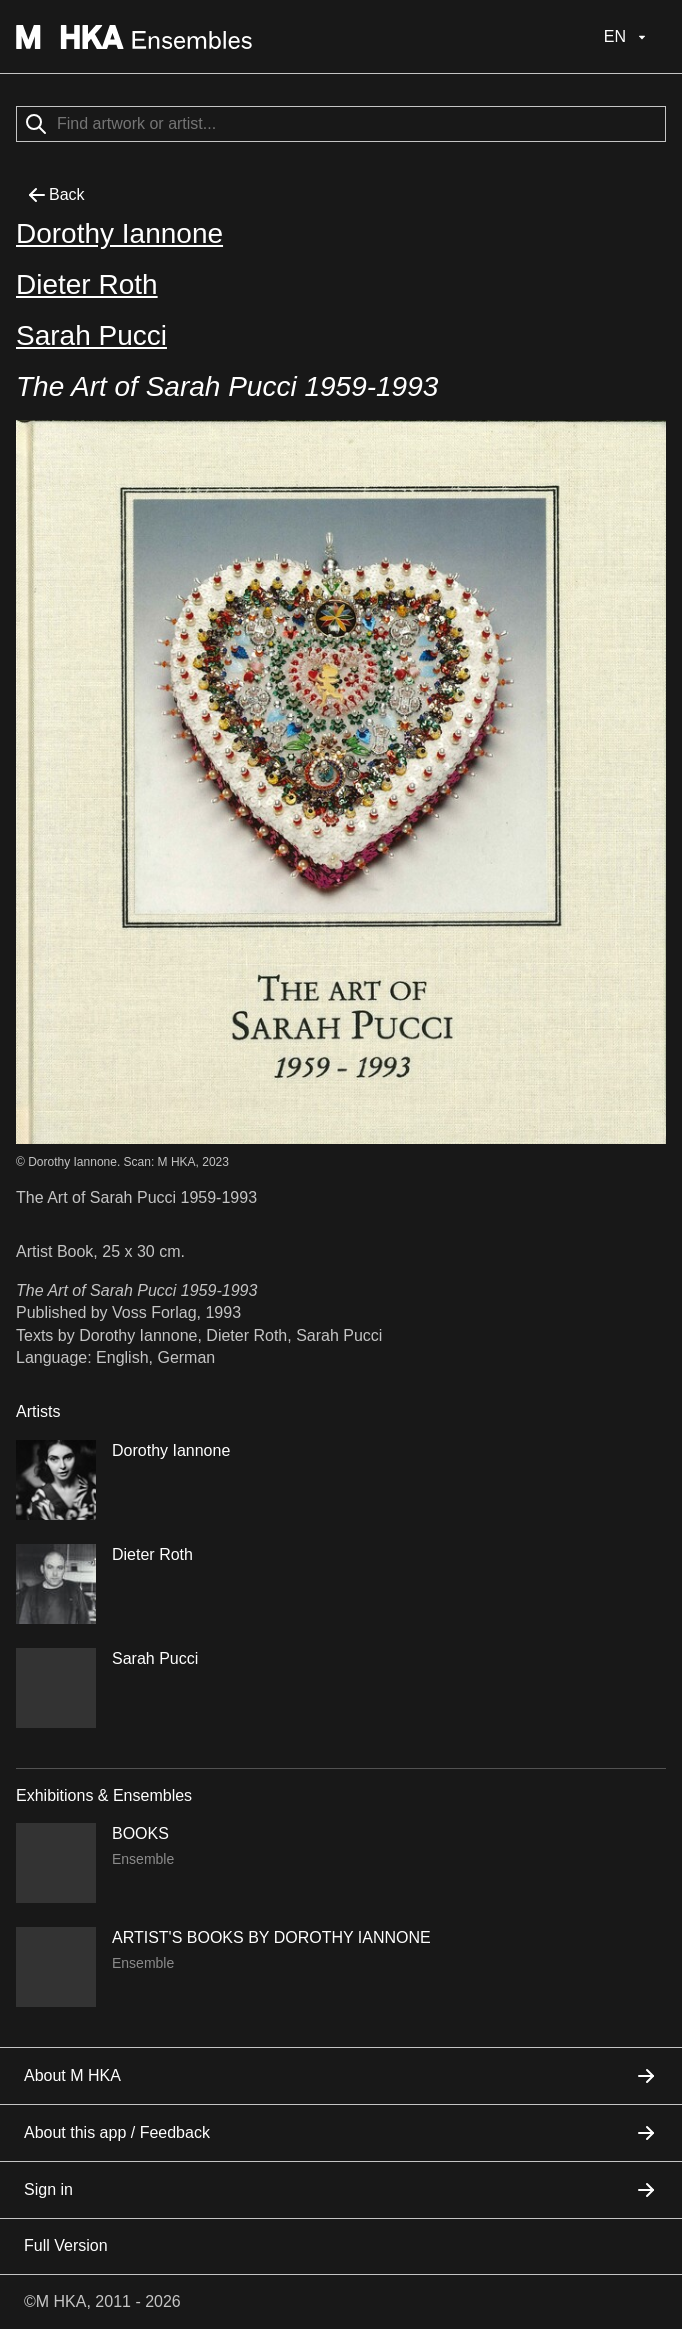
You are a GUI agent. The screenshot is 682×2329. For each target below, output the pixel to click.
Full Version (66, 2245)
